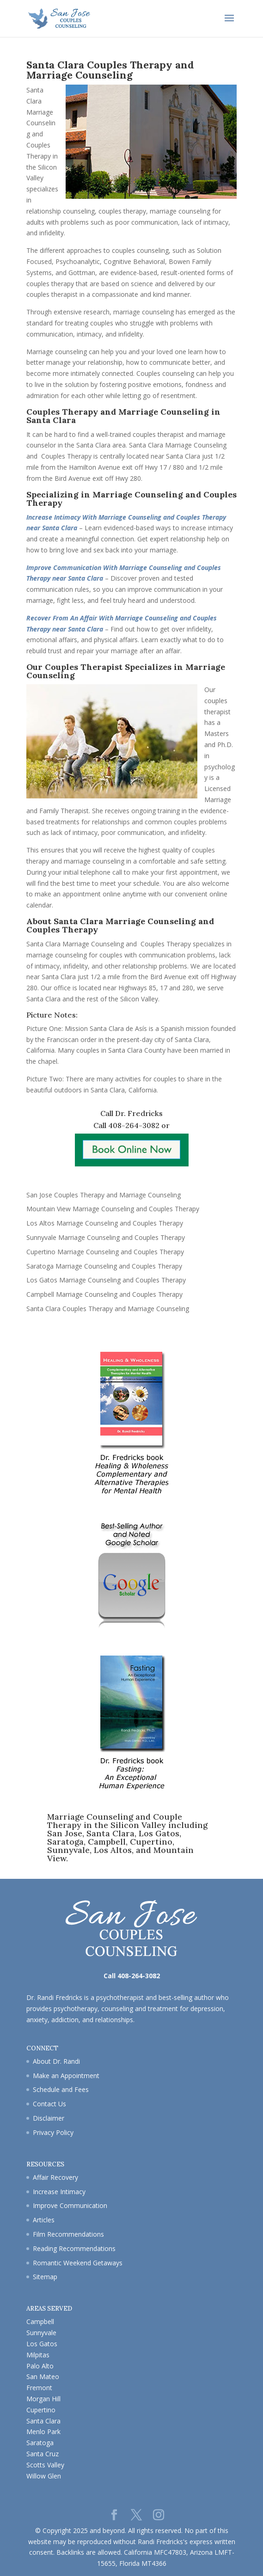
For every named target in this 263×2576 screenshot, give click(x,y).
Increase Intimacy (59, 2191)
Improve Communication (70, 2205)
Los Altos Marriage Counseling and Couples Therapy (104, 1223)
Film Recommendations (68, 2234)
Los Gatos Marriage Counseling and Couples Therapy (106, 1280)
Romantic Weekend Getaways (77, 2262)
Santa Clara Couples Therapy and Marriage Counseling (107, 1308)
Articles (44, 2219)
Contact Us (49, 2103)
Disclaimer (48, 2118)
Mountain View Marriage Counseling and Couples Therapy (112, 1208)
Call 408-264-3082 (126, 1125)
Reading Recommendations (74, 2248)
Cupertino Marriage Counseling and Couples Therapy (105, 1251)
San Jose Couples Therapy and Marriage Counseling (103, 1194)
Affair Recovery (55, 2177)
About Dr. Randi (56, 2061)
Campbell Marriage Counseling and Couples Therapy (104, 1294)
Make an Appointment (66, 2075)
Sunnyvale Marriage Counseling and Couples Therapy (105, 1237)
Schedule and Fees (61, 2089)
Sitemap (45, 2276)
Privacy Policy (53, 2132)
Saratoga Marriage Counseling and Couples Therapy (104, 1266)
